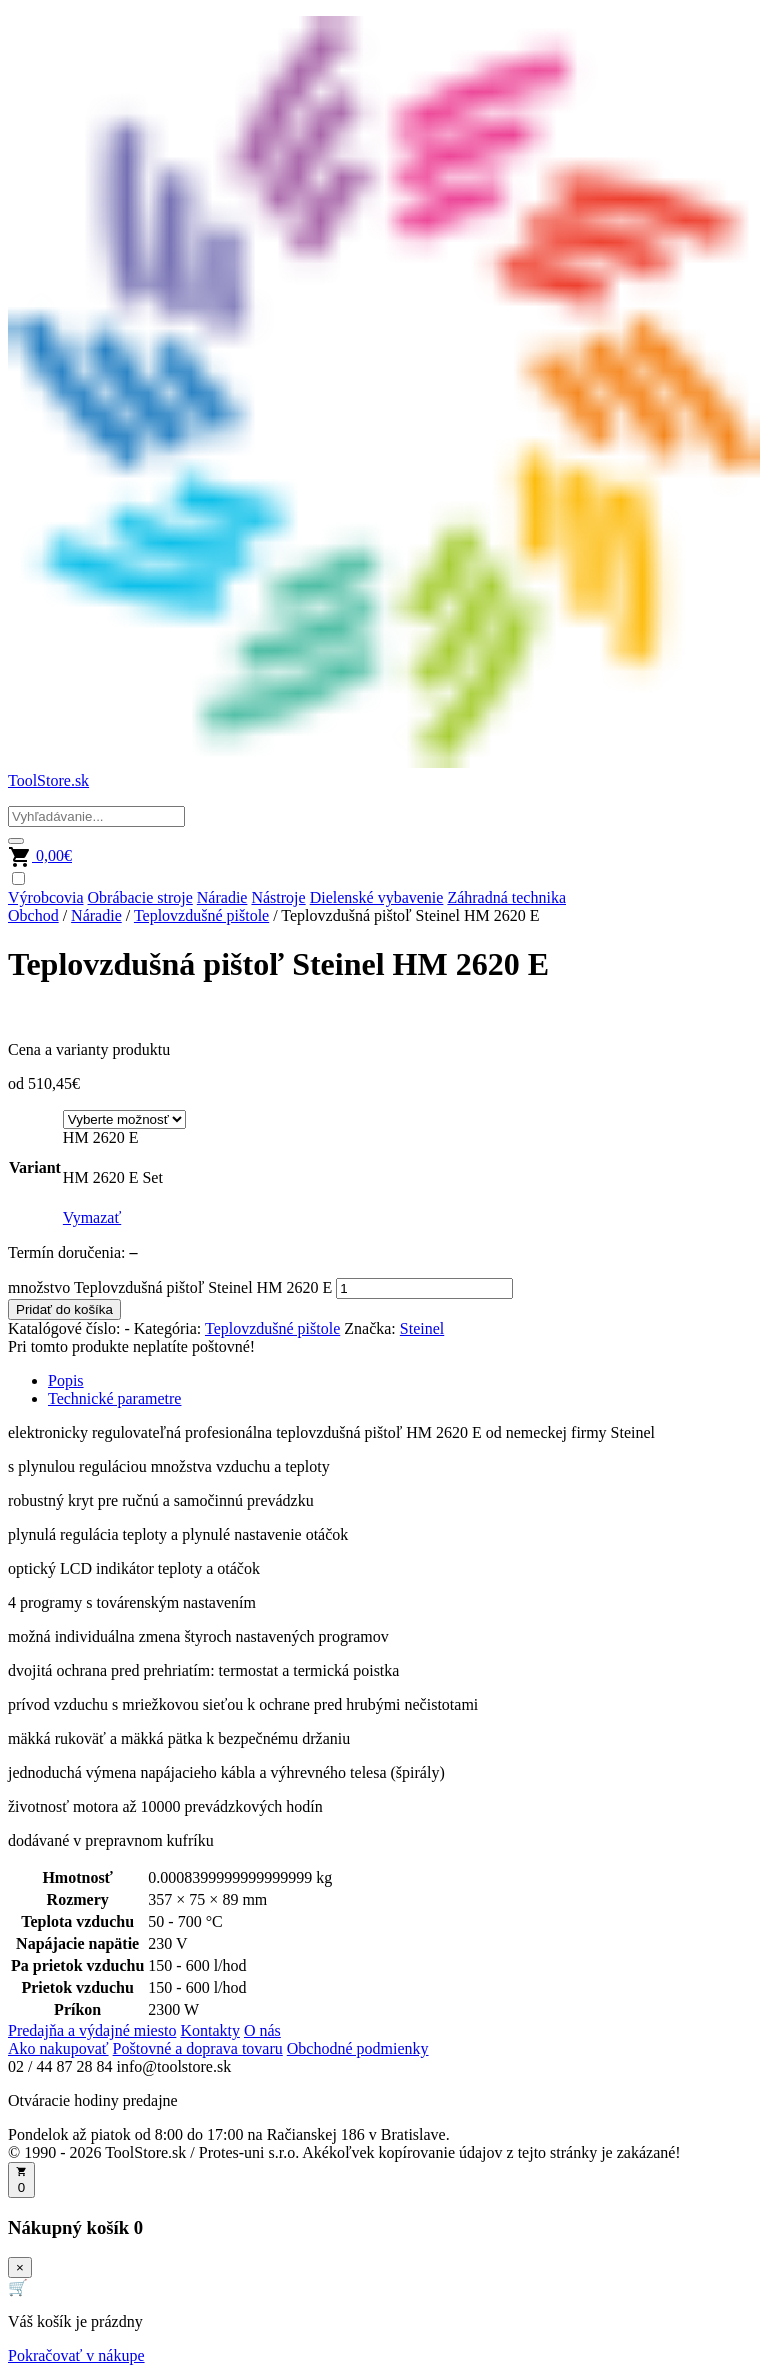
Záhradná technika (506, 897)
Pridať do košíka (64, 1309)
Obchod (33, 915)
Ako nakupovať (58, 2048)
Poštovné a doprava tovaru (198, 2048)
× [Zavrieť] (20, 2267)
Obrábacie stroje (140, 897)
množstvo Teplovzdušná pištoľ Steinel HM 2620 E (170, 1287)
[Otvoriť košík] (21, 2180)
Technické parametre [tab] (114, 1398)
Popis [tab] (66, 1380)
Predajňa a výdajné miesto (92, 2030)
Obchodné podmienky (358, 2048)
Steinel (422, 1328)
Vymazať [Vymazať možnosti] (92, 1217)
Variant (35, 1167)
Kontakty (210, 2030)
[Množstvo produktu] (424, 1288)
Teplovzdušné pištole (201, 915)
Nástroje (278, 897)
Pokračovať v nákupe (76, 2355)
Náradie (222, 897)
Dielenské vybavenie (377, 897)
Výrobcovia (46, 897)
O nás (262, 2030)
